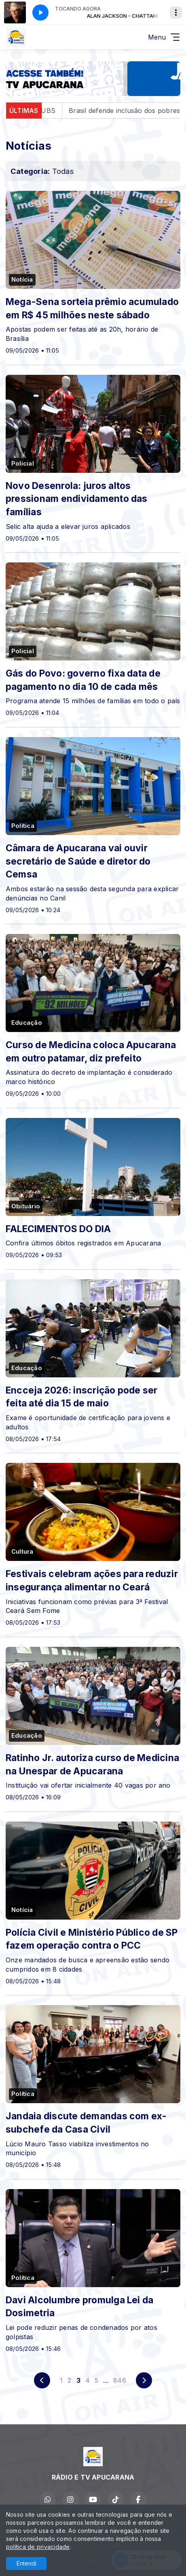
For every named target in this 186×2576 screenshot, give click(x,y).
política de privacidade (38, 2546)
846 (119, 2380)
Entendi (26, 2563)
